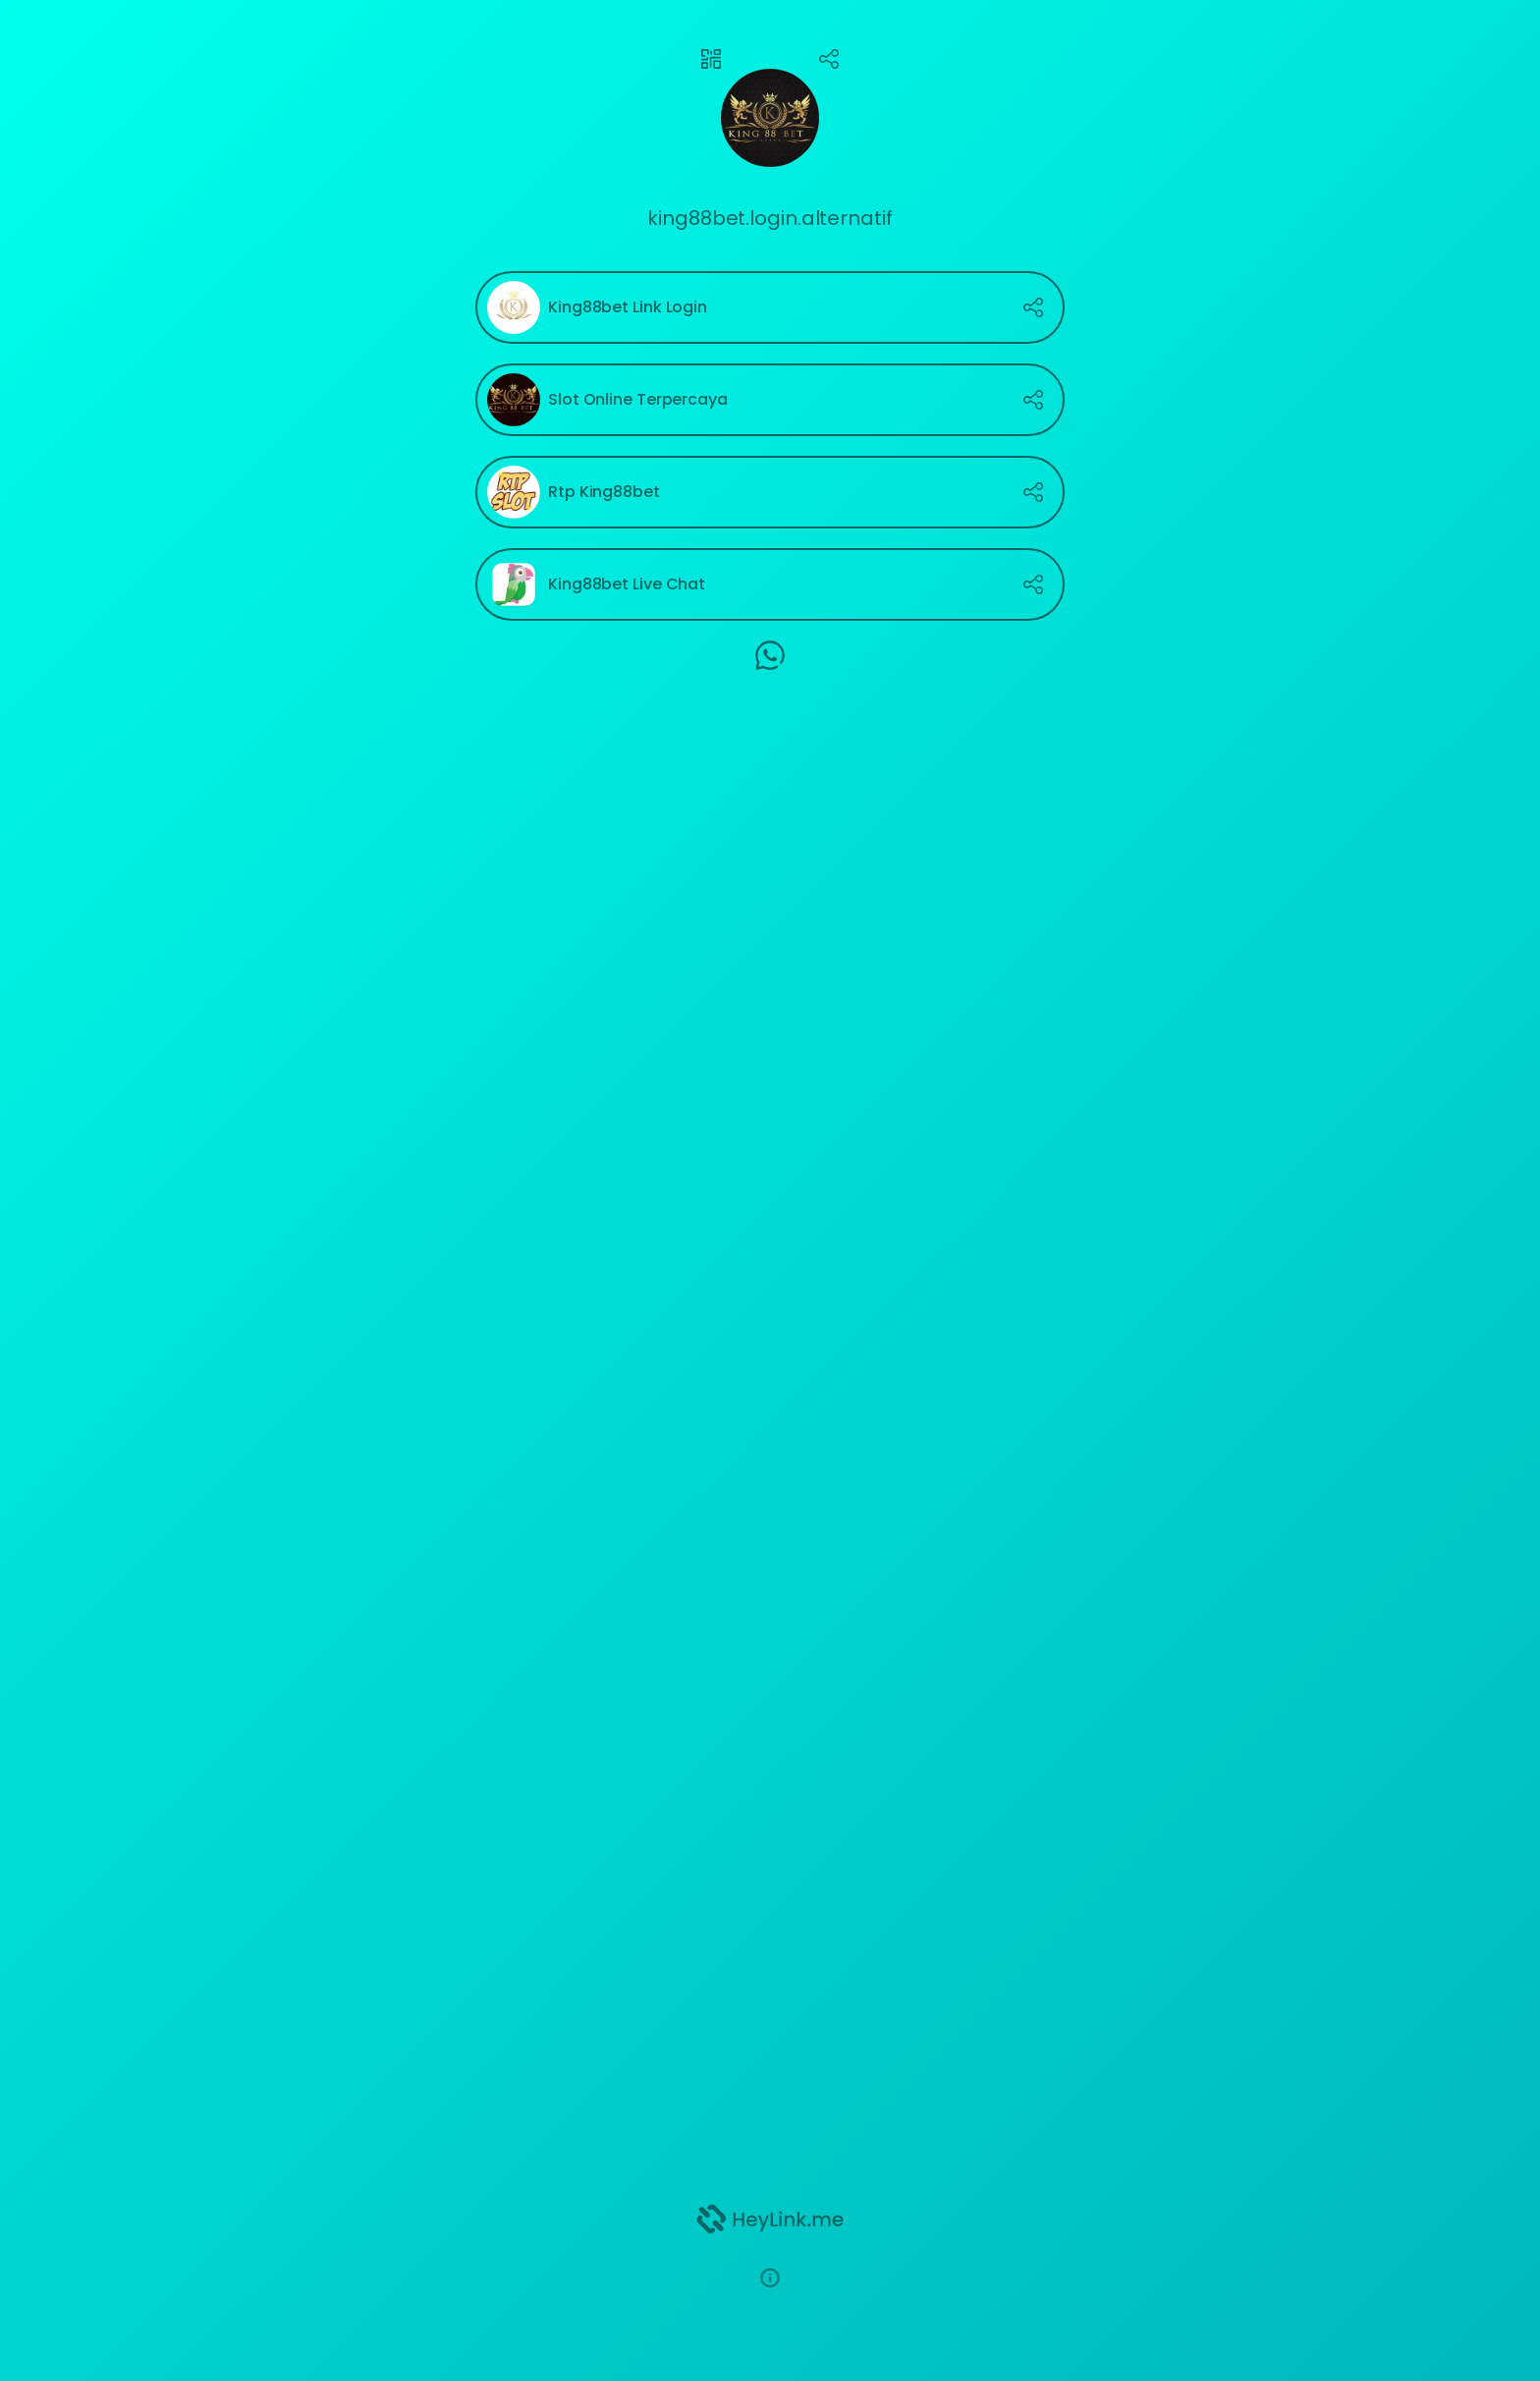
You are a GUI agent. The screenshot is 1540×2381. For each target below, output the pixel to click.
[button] (770, 2277)
